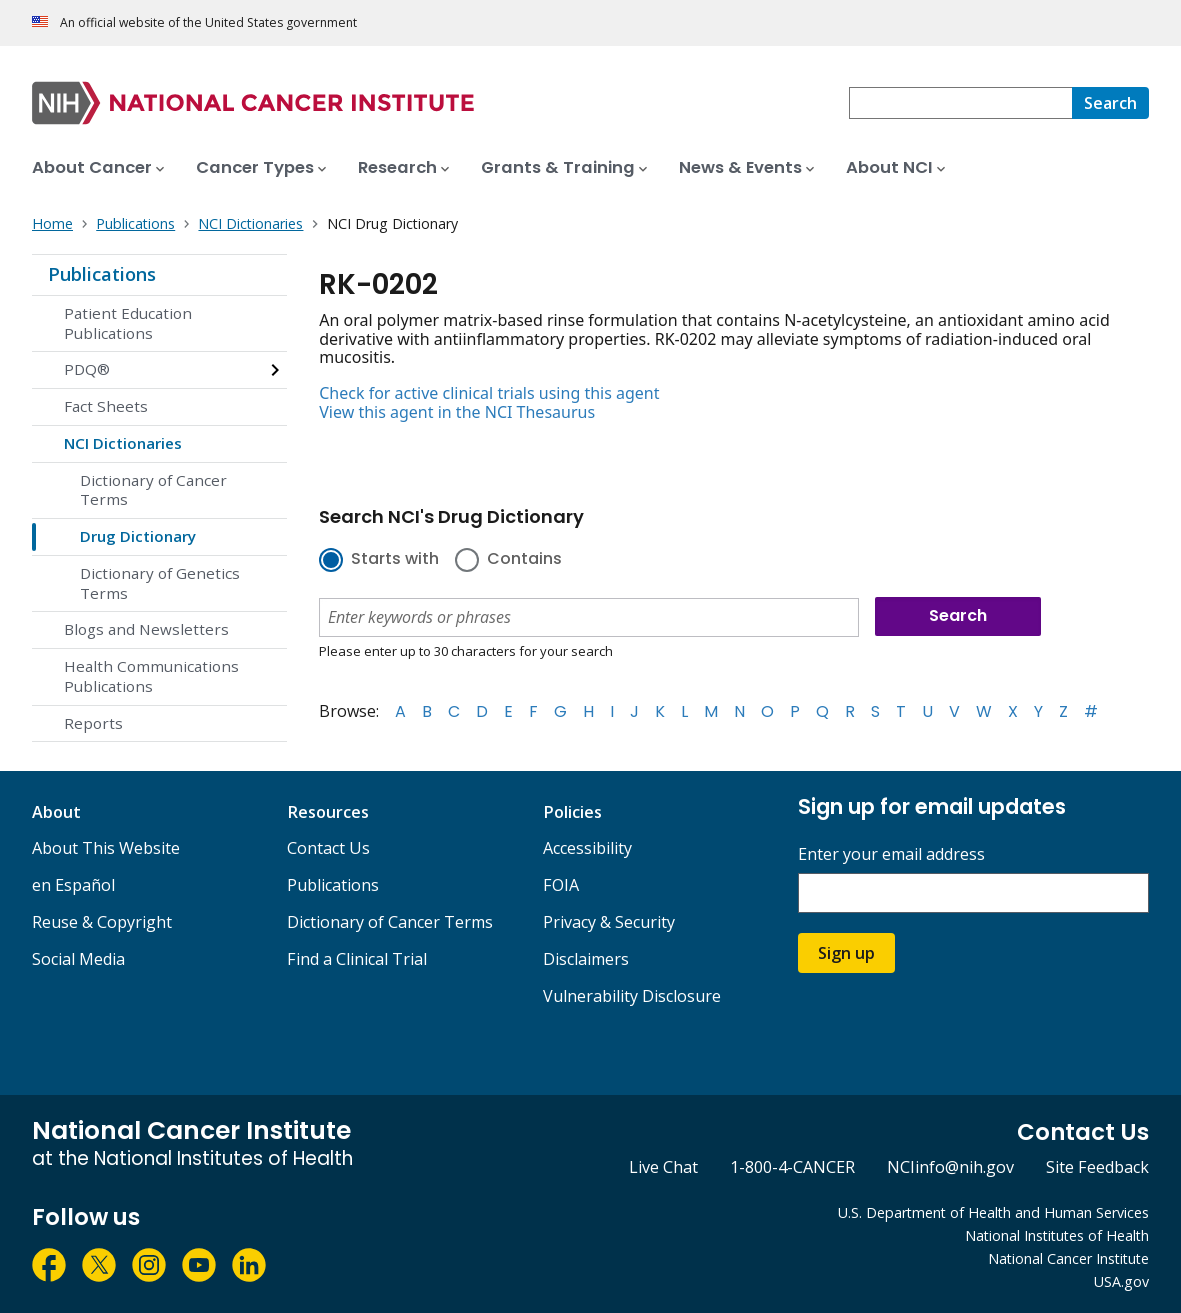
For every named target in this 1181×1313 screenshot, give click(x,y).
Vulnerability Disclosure (632, 996)
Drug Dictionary (138, 536)
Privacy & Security (609, 922)
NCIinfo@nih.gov (950, 1167)
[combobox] (960, 103)
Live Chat (663, 1167)
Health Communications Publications (151, 676)
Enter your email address (891, 854)
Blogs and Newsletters (146, 629)
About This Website (106, 848)
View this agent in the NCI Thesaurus (457, 412)
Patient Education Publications (128, 323)
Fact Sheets (106, 406)
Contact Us (328, 848)
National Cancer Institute (1068, 1258)
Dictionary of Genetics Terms (160, 583)
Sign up (846, 953)
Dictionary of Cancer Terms (153, 490)
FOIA (561, 885)
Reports (93, 723)
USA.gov (1121, 1281)
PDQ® (87, 369)
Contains (524, 560)
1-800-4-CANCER (792, 1167)
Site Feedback (1097, 1167)
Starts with (395, 560)
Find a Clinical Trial (357, 959)
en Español (73, 885)
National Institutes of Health (1057, 1235)
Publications (102, 274)
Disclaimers (586, 959)
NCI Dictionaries (123, 443)
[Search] (1110, 103)
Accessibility (587, 848)
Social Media (78, 959)
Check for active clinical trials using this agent (489, 393)
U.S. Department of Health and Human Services (993, 1212)
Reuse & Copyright (102, 922)
